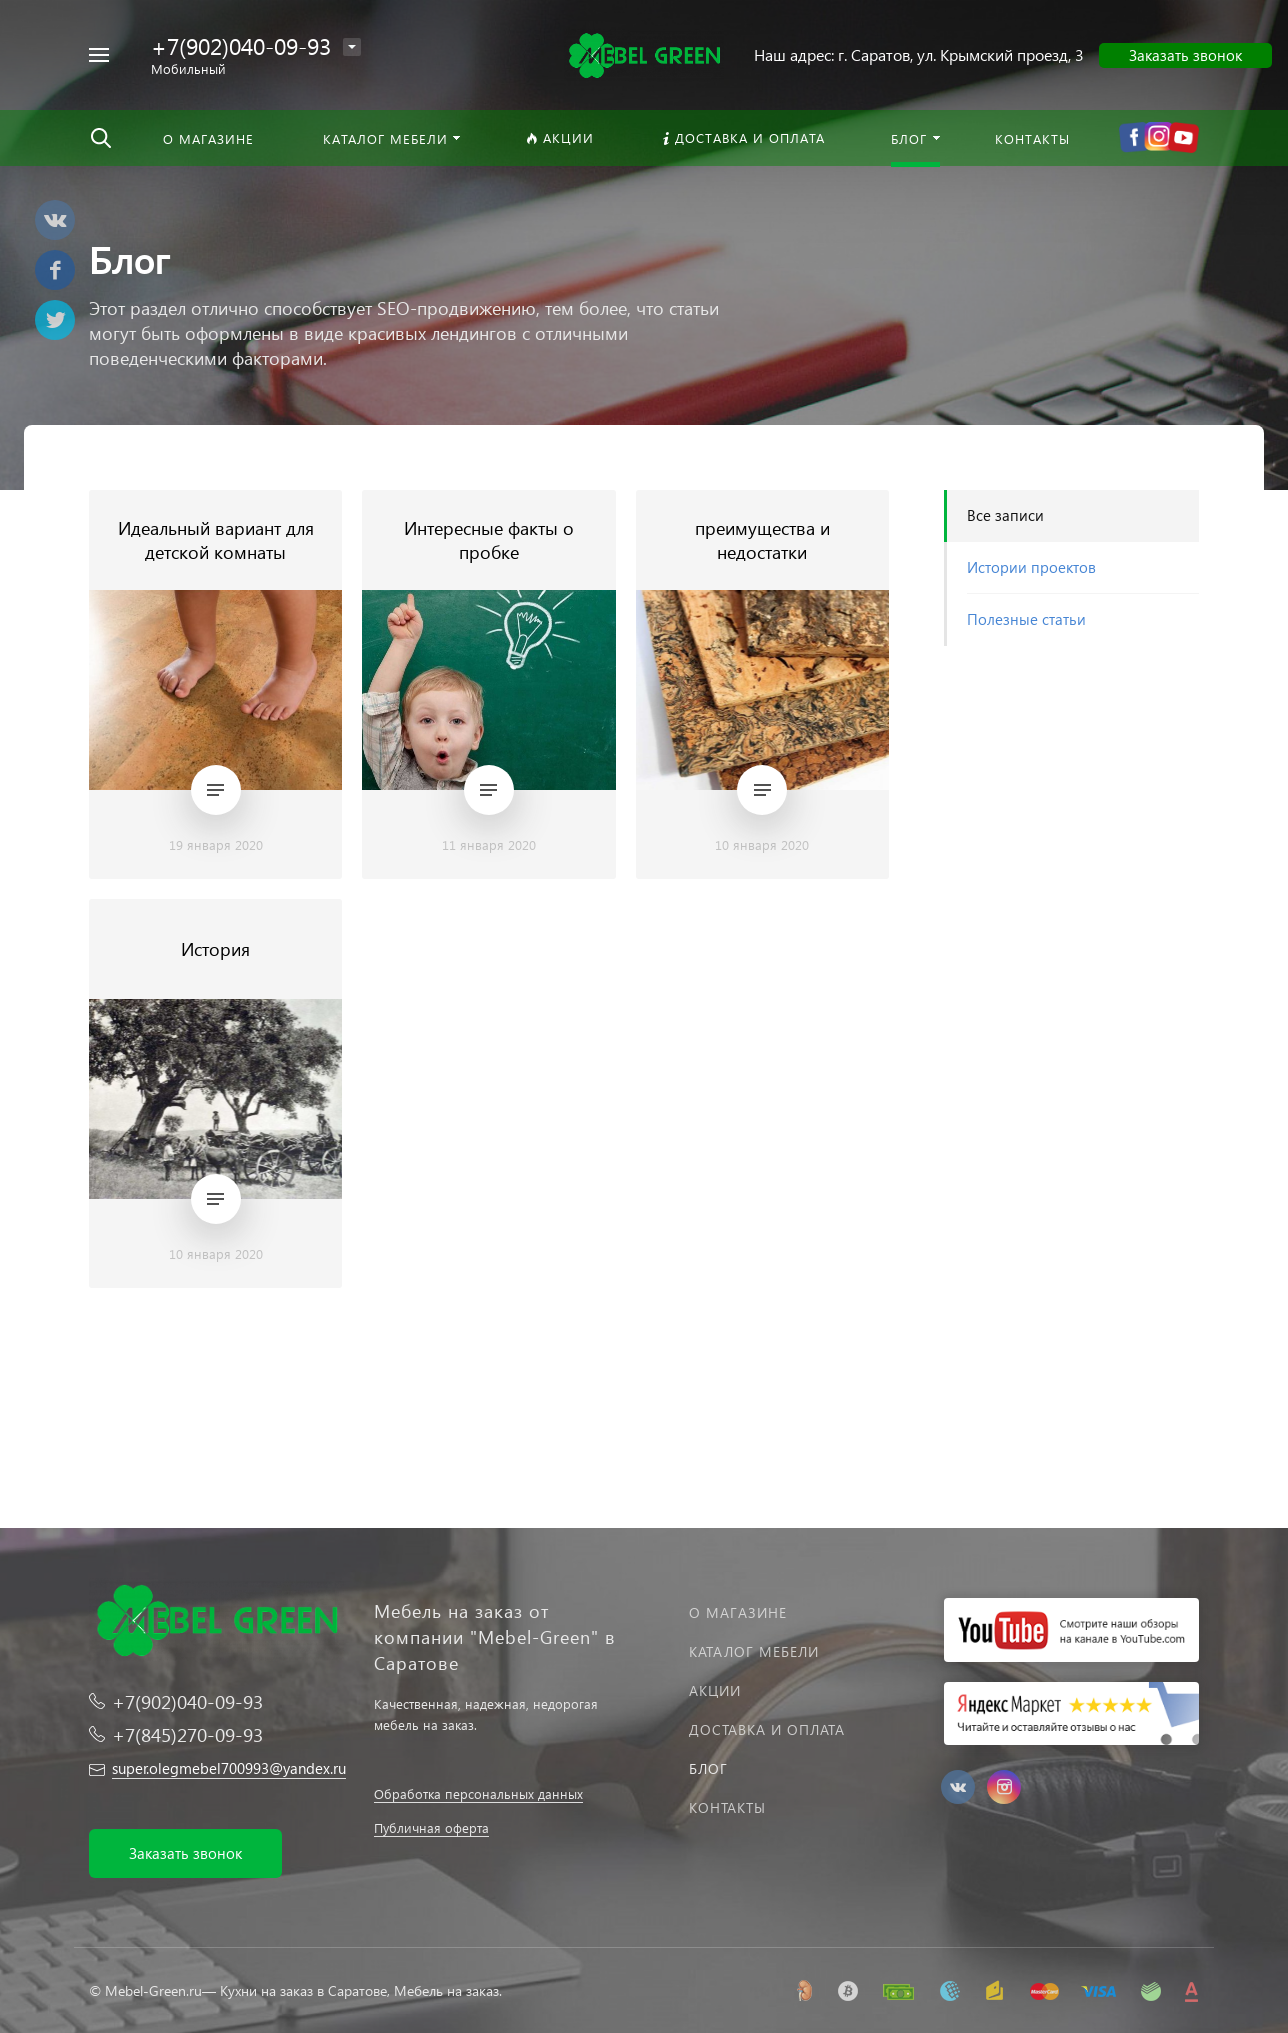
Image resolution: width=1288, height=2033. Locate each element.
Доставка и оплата (767, 1729)
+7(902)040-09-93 (241, 45)
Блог (708, 1768)
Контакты (727, 1807)
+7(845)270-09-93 (187, 1734)
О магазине (738, 1612)
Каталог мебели (754, 1651)
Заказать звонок (1185, 55)
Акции (715, 1690)
